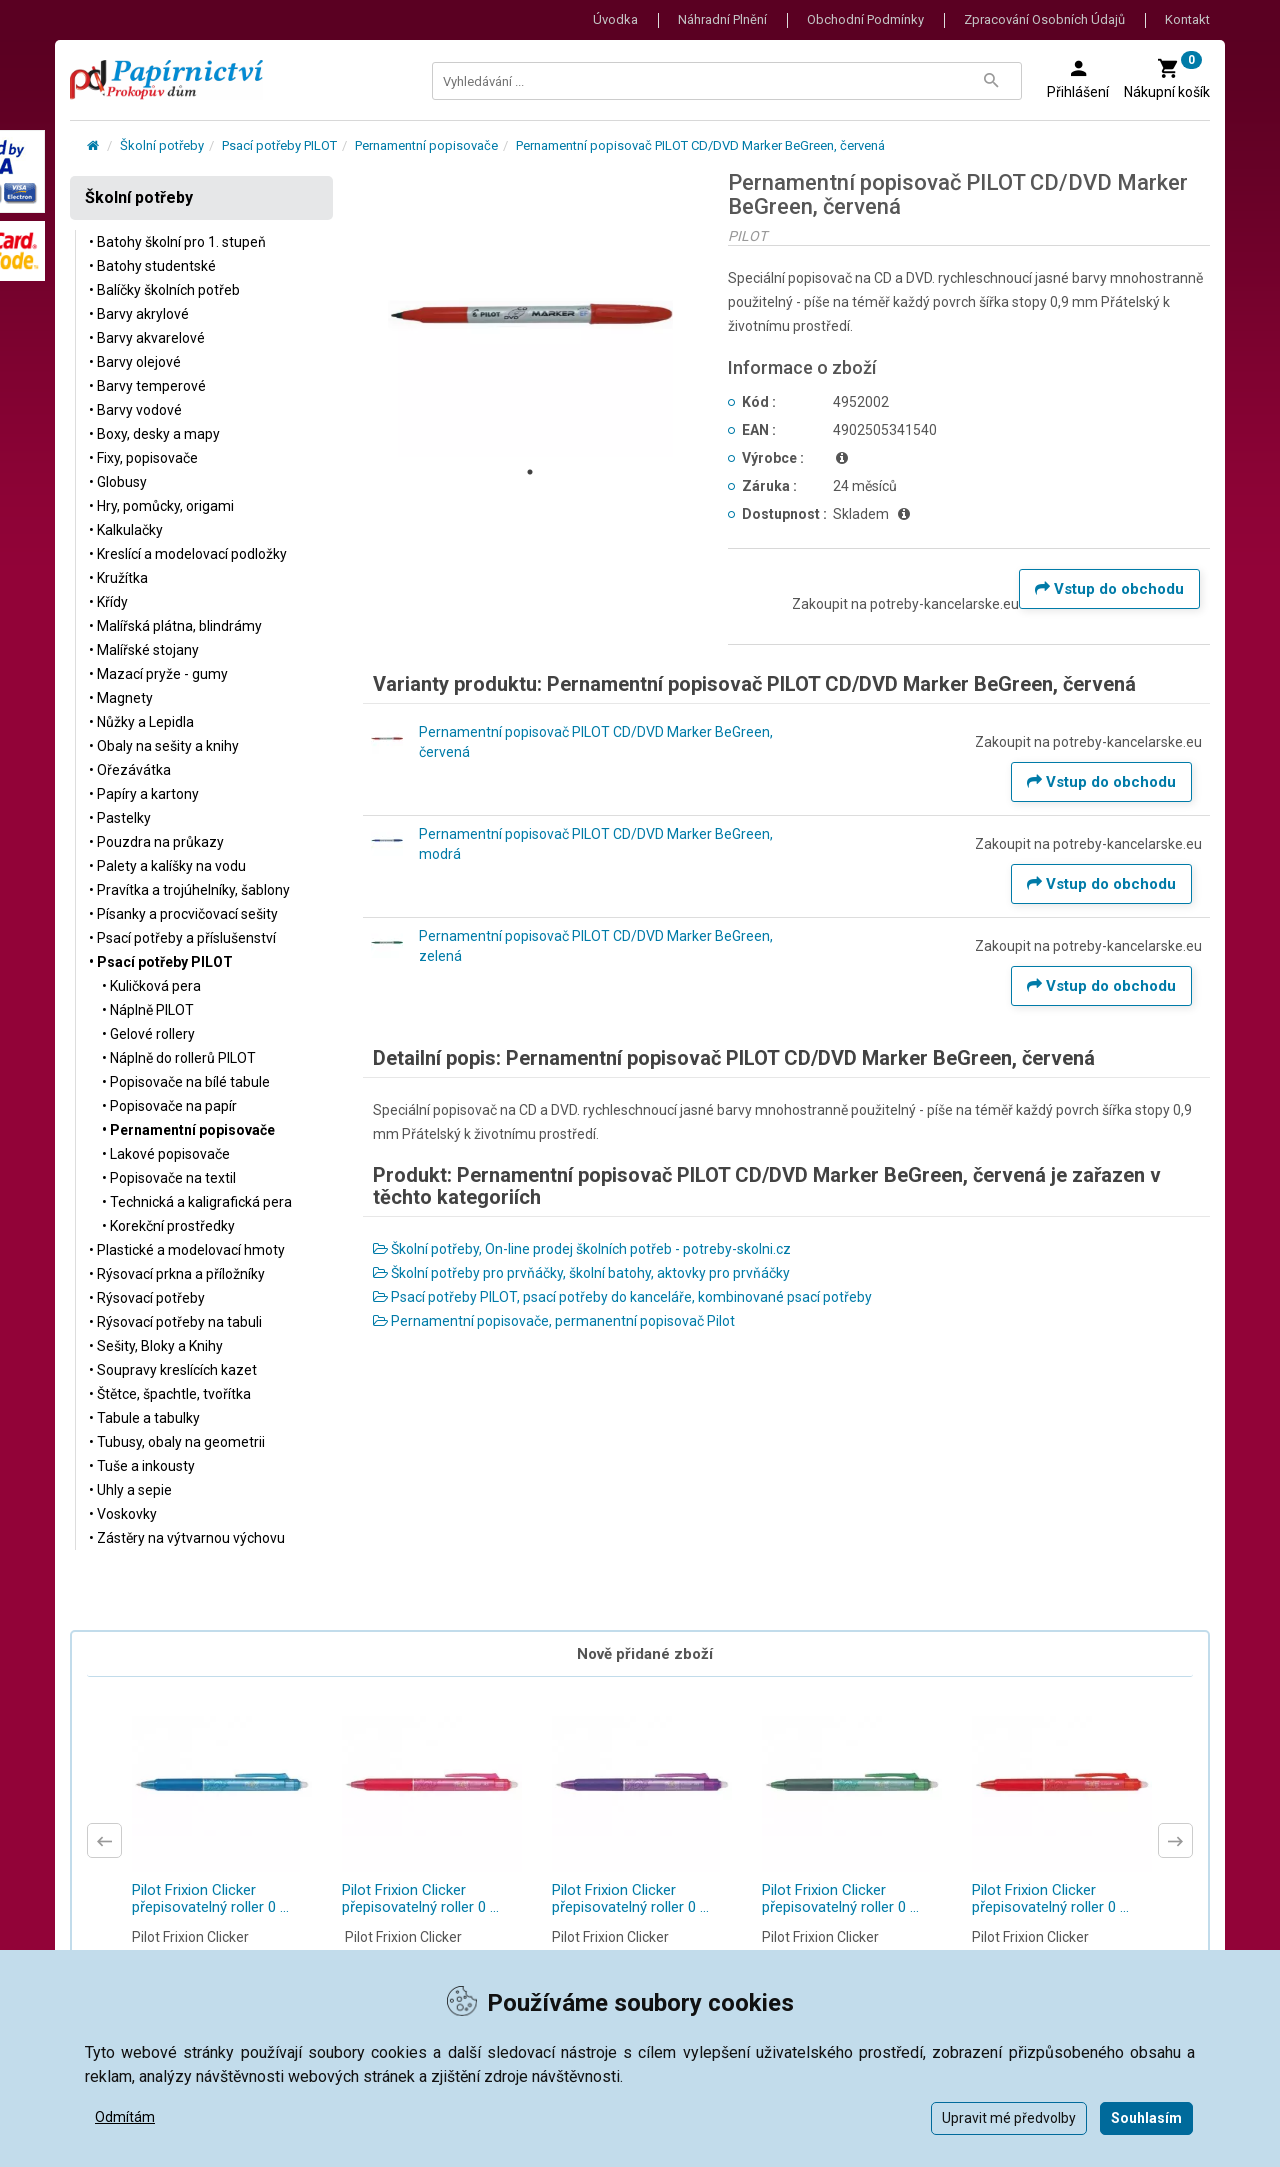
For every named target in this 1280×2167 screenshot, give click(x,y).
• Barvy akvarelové (147, 338)
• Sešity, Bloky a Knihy (156, 1346)
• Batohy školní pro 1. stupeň (177, 242)
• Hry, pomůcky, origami (161, 506)
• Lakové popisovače (166, 1154)
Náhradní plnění (722, 19)
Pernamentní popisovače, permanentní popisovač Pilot (554, 1321)
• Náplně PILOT (148, 1010)
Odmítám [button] (125, 2117)
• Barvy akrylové (139, 314)
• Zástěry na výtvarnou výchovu (187, 1538)
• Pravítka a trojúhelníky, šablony (189, 890)
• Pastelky (120, 818)
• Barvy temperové (147, 386)
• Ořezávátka (130, 770)
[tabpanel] (531, 314)
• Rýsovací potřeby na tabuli (175, 1322)
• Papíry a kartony (144, 794)
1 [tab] (530, 472)
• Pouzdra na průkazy (156, 842)
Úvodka (615, 19)
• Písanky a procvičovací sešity (183, 914)
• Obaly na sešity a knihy (164, 746)
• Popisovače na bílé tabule (186, 1082)
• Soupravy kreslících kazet (173, 1370)
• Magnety (121, 698)
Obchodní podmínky (865, 19)
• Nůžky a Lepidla (141, 722)
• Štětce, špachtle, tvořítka (170, 1394)
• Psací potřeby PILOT (161, 962)
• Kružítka (118, 578)
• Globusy (118, 482)
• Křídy (108, 602)
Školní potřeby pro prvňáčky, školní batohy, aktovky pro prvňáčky (581, 1273)
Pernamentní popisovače (426, 145)
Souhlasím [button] (1146, 2118)
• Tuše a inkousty (142, 1466)
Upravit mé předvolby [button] (1009, 2118)
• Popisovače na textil (169, 1178)
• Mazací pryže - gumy (158, 674)
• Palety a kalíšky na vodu (167, 866)
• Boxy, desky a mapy (154, 434)
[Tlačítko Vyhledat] (991, 81)
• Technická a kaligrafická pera (197, 1202)
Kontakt (1187, 19)
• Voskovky (123, 1514)
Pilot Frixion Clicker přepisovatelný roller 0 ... (210, 1898)
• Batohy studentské (152, 266)
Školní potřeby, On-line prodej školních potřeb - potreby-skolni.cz (582, 1249)
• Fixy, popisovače (143, 458)
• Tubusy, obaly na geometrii (177, 1442)
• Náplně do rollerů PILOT (179, 1058)
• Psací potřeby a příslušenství (182, 938)
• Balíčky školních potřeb (164, 290)
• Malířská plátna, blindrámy (175, 626)
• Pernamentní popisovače (188, 1130)
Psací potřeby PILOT (279, 145)
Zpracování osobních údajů (1044, 19)
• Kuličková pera (151, 986)
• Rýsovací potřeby (147, 1298)
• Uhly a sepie (130, 1490)
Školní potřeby (162, 145)
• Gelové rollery (148, 1034)
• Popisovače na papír (169, 1106)
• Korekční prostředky (168, 1226)
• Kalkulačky (126, 530)
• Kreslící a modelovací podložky (188, 554)
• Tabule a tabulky (144, 1418)
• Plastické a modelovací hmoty (187, 1250)
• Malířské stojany (144, 650)
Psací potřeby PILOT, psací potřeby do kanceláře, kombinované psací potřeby (622, 1297)
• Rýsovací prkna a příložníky (177, 1274)
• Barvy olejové (135, 362)
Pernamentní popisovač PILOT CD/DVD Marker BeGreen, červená (700, 145)
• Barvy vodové (135, 410)
